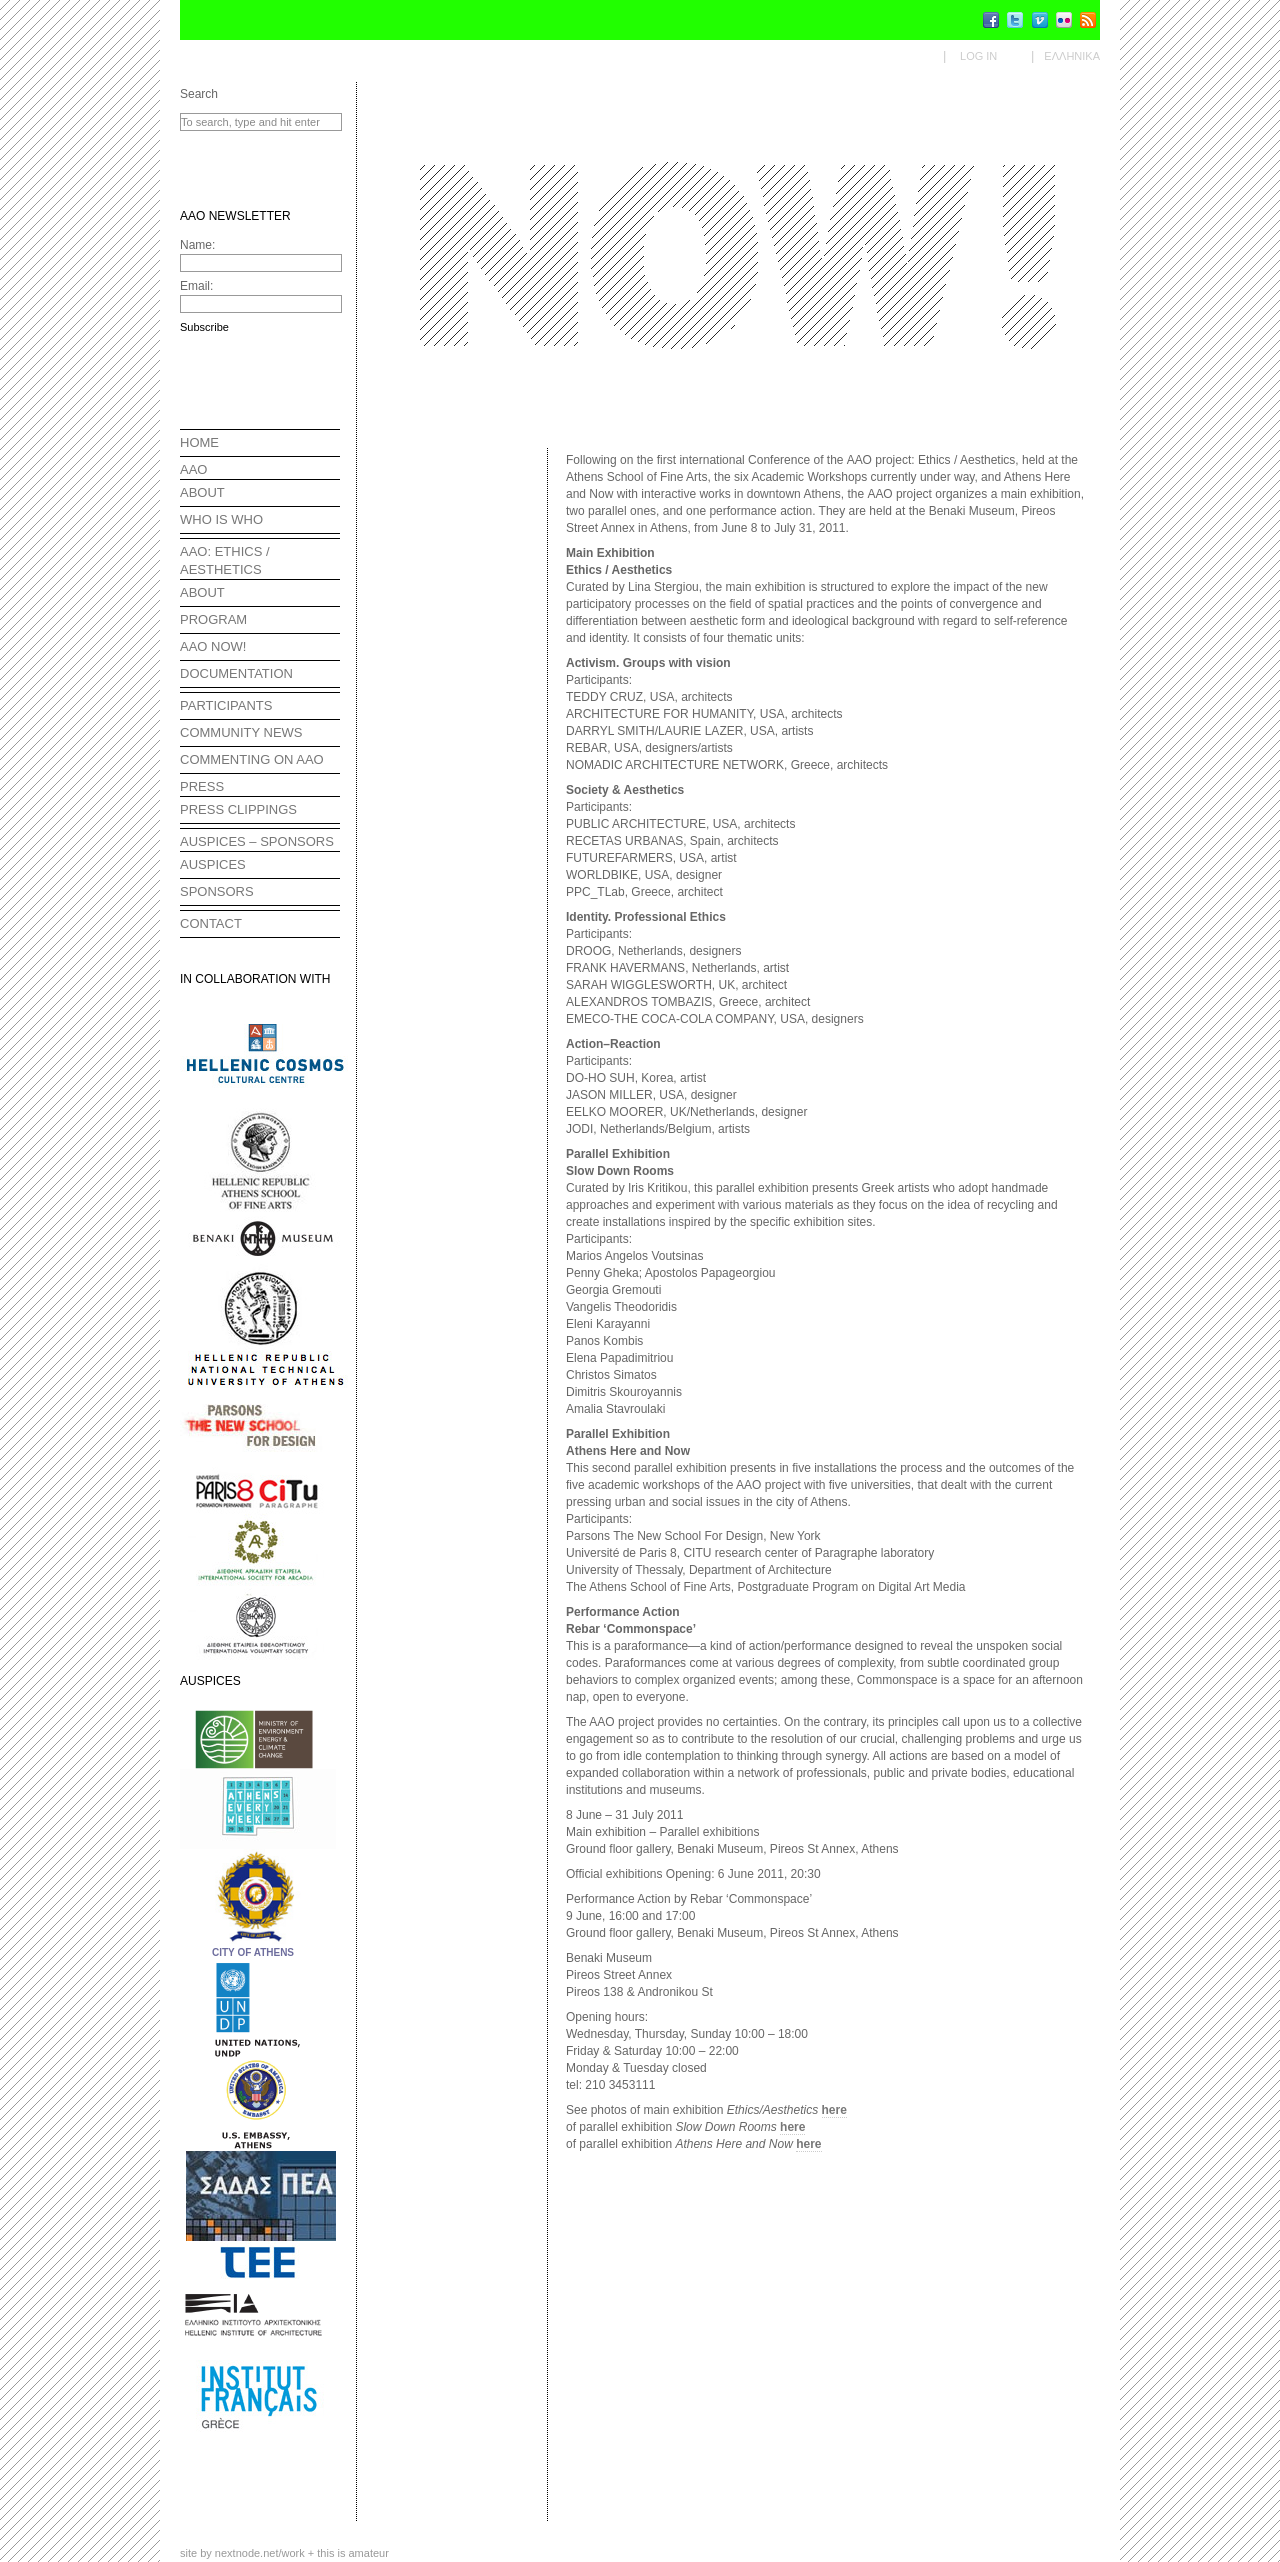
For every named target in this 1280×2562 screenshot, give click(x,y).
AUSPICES (213, 864)
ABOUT (202, 492)
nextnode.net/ (260, 2553)
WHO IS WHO (221, 519)
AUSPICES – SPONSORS (257, 841)
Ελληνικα (1072, 56)
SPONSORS (217, 891)
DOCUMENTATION (236, 673)
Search (199, 94)
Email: (196, 286)
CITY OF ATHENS (253, 1952)
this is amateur (353, 2553)
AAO (193, 469)
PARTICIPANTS (226, 705)
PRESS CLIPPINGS (238, 809)
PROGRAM (213, 619)
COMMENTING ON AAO (252, 759)
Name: (197, 245)
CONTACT (211, 923)
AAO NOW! (213, 646)
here (834, 2110)
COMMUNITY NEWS (241, 732)
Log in (978, 56)
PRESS (202, 786)
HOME (199, 442)
